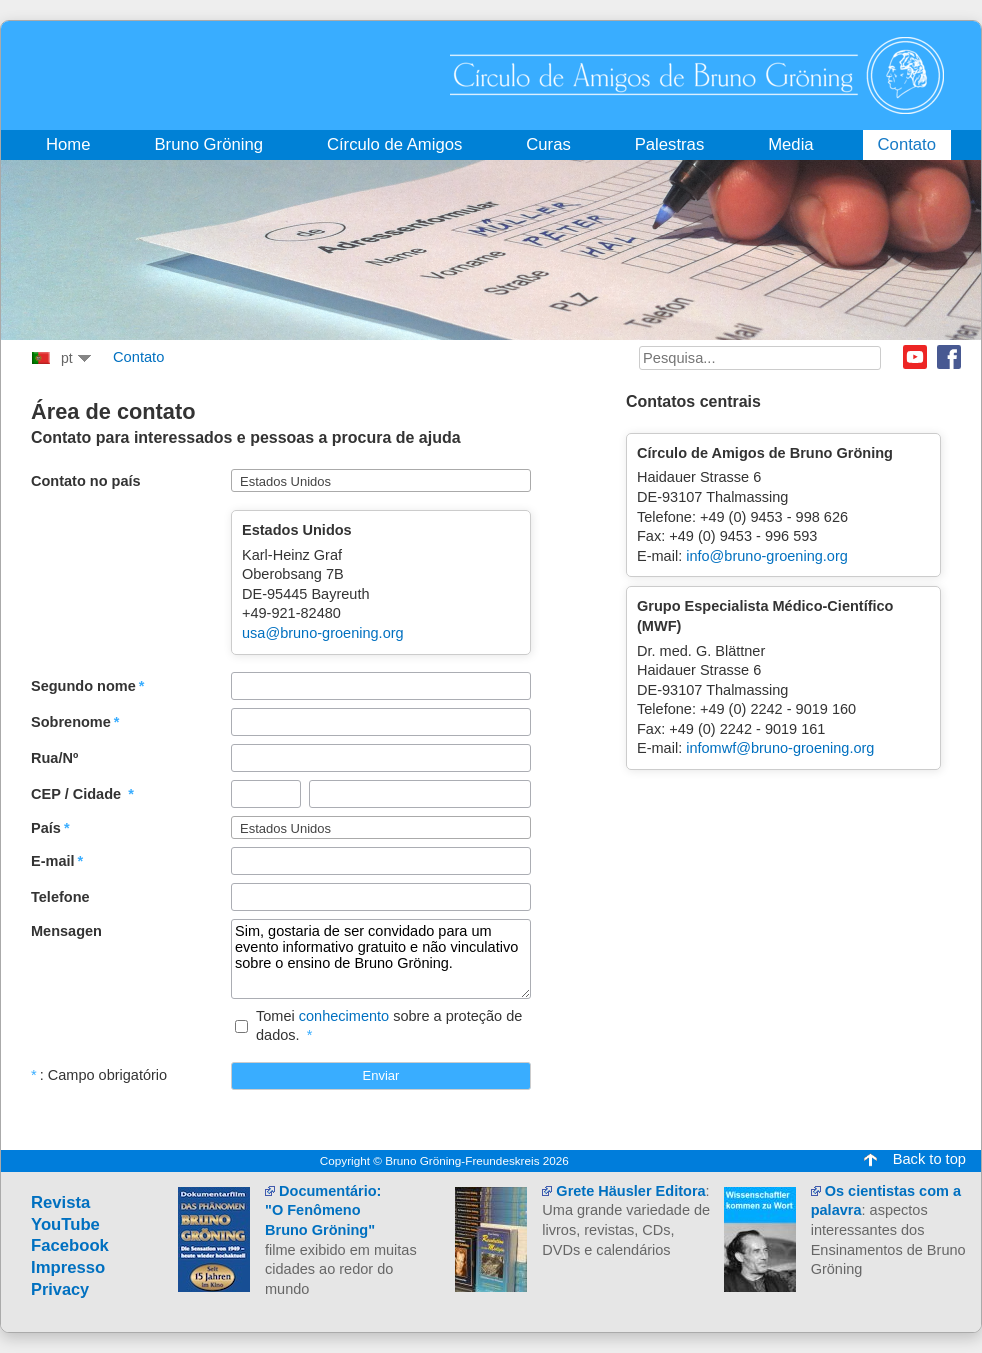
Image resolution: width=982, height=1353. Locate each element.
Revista (60, 1202)
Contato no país (86, 481)
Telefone (60, 897)
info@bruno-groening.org (767, 556)
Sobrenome (71, 722)
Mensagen (66, 931)
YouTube (65, 1224)
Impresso (68, 1267)
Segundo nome (83, 686)
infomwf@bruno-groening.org (780, 748)
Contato (138, 357)
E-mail (53, 861)
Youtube (915, 357)
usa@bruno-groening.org (323, 633)
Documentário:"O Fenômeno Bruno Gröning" (323, 1210)
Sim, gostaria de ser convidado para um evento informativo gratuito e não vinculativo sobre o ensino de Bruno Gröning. (381, 959)
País (46, 828)
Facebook (949, 357)
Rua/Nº (54, 758)
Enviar (381, 1075)
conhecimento (344, 1016)
